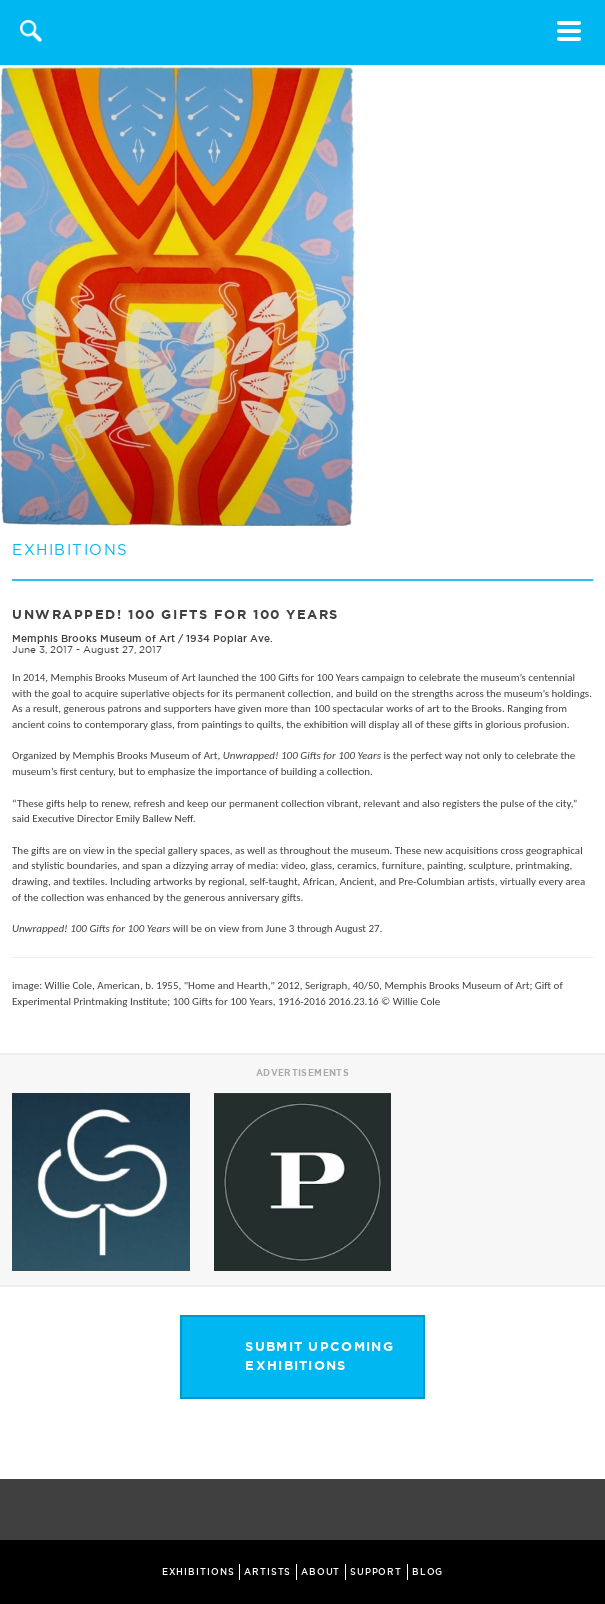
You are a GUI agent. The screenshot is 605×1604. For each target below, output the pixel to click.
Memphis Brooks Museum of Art (93, 638)
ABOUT (321, 1572)
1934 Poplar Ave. (229, 638)
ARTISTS (267, 1572)
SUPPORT (376, 1572)
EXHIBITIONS (198, 1572)
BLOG (428, 1572)
